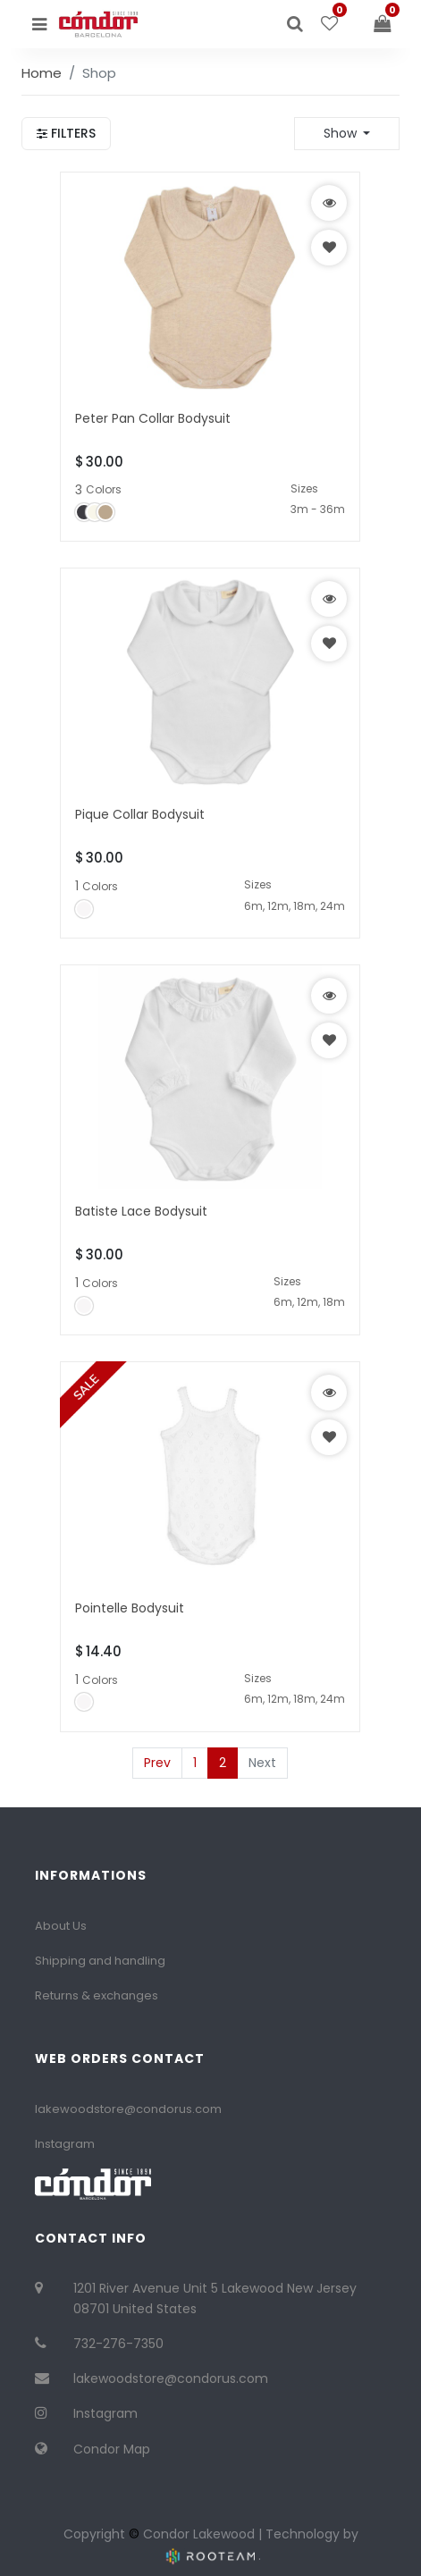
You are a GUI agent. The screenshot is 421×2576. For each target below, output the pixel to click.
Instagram (65, 2143)
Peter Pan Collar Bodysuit (153, 418)
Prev (157, 1763)
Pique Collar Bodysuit (140, 814)
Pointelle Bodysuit (129, 1608)
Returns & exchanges (96, 1995)
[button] (347, 133)
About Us (61, 1925)
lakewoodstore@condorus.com (128, 2108)
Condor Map (111, 2449)
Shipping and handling (100, 1960)
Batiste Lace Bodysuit (141, 1211)
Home (41, 72)
